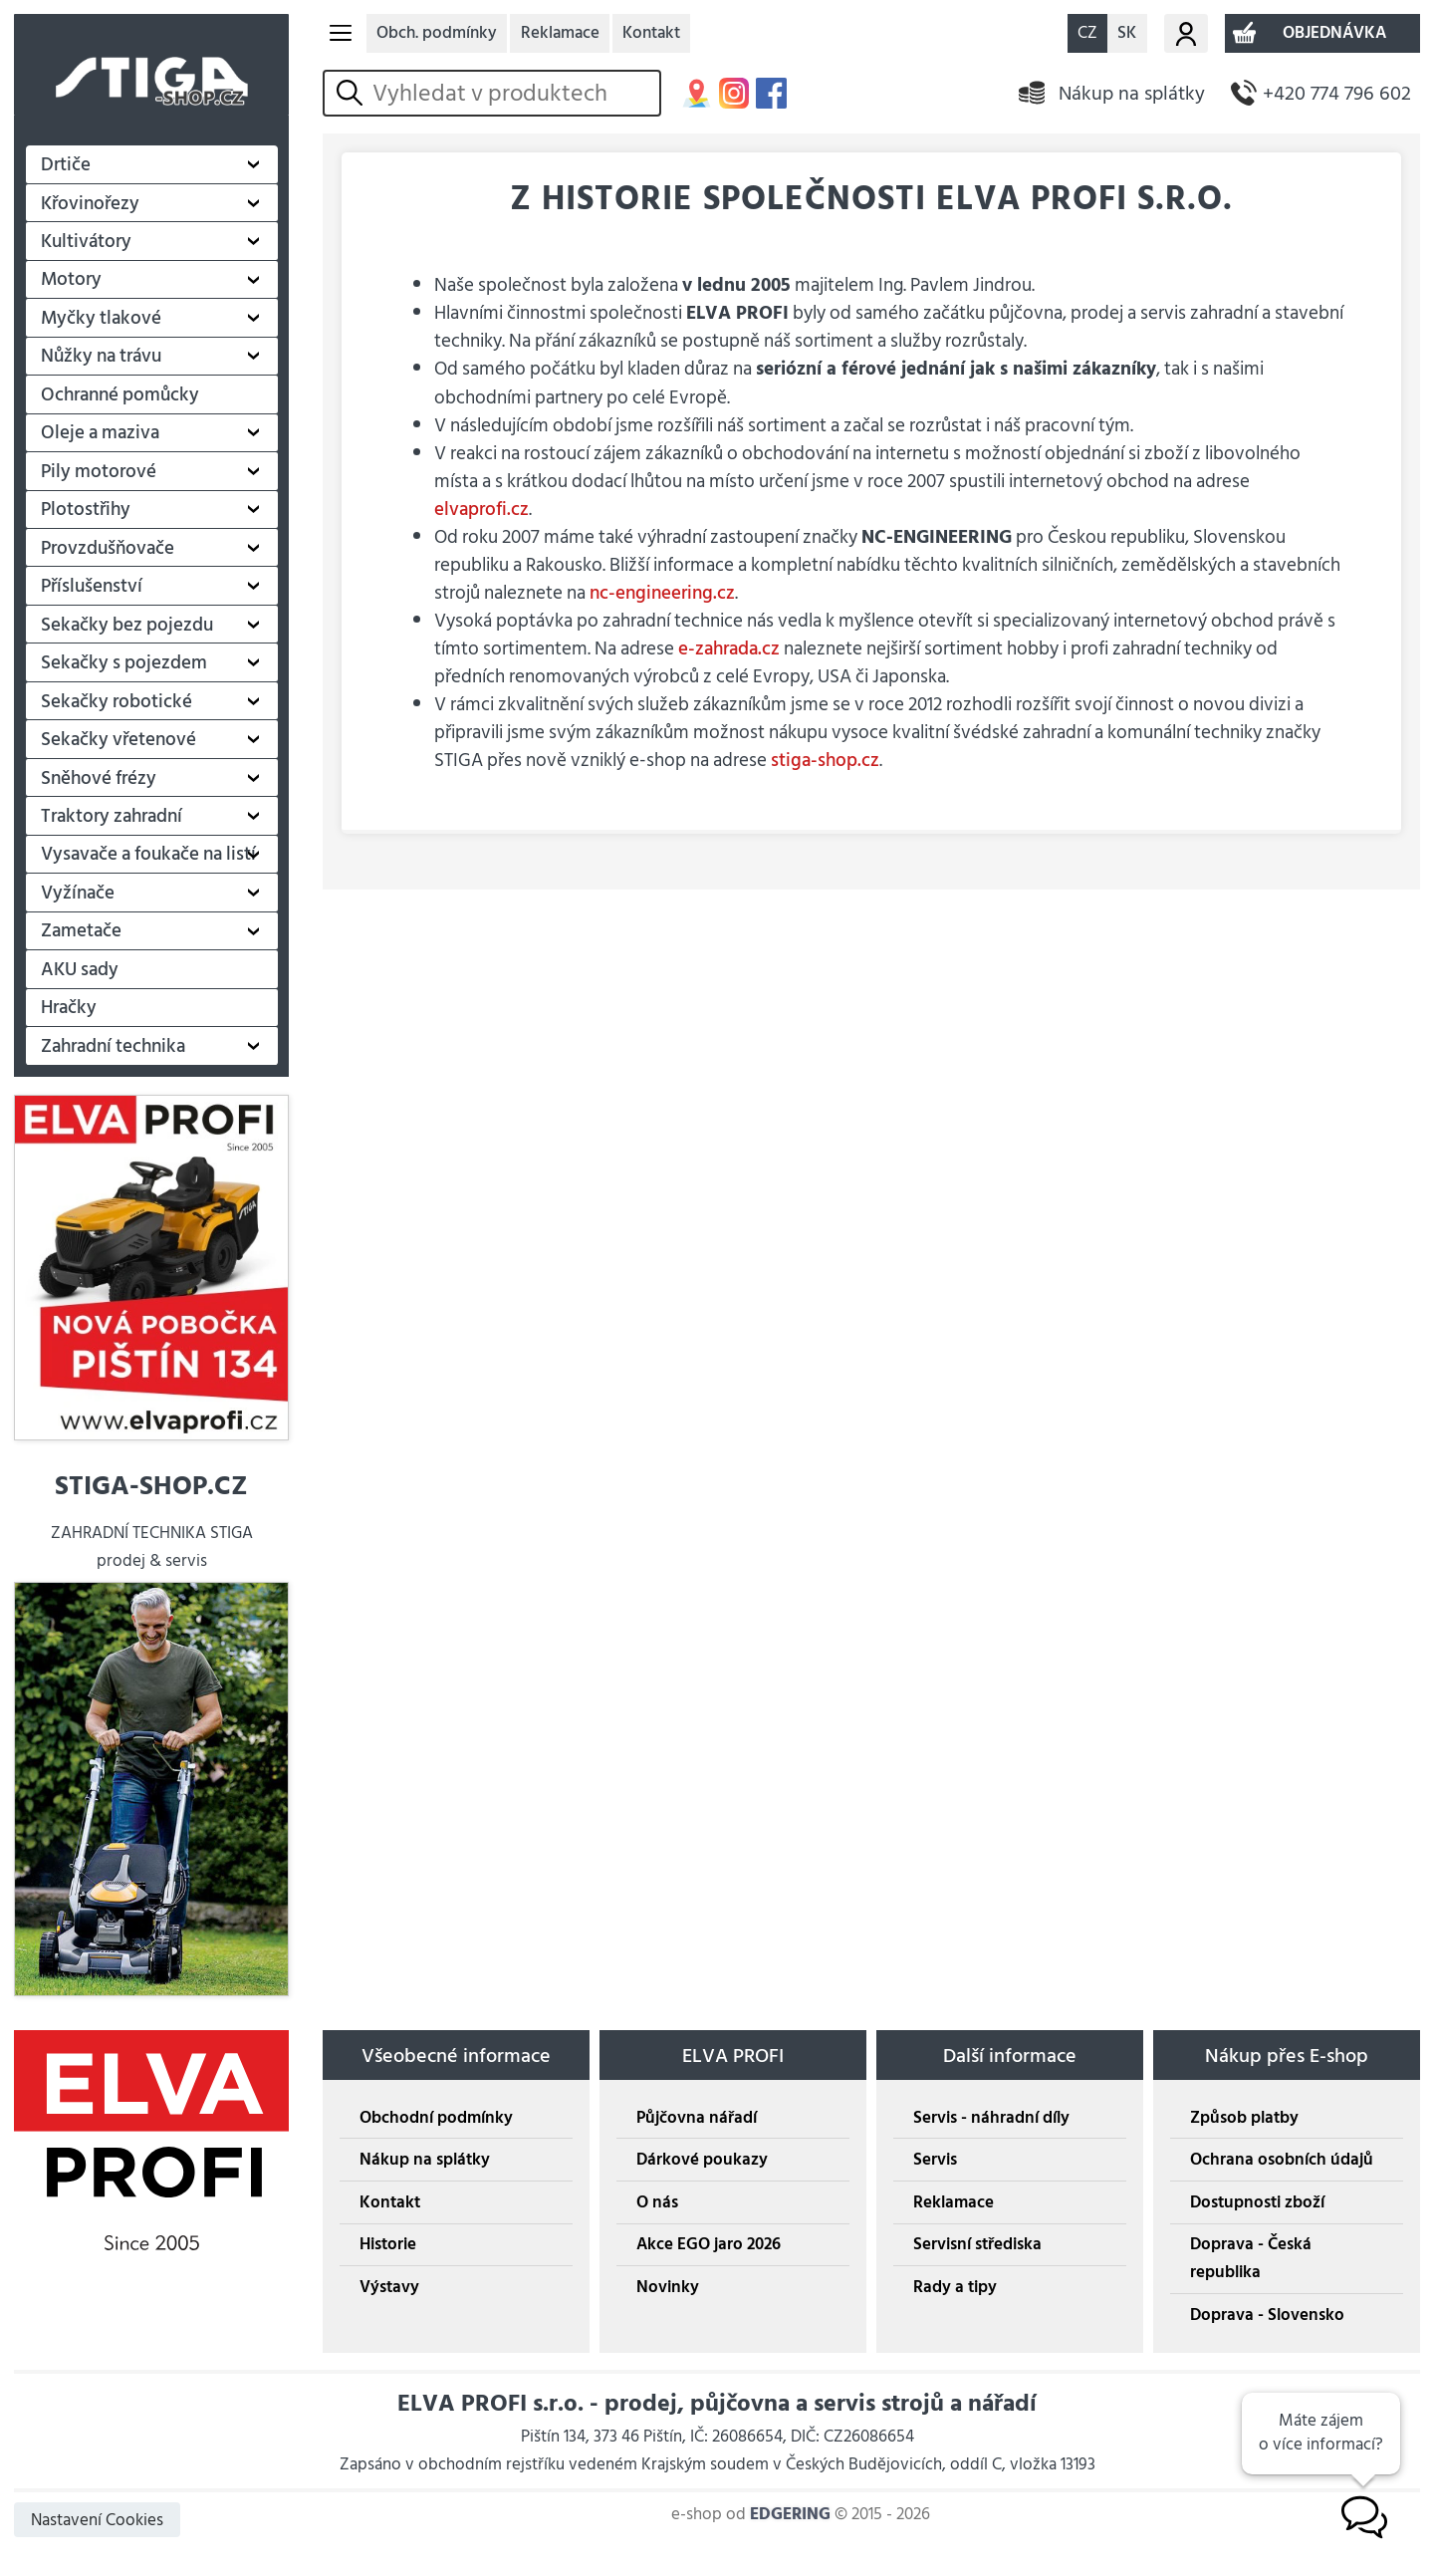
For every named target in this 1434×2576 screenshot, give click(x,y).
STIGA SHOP (151, 65)
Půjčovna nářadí (696, 2118)
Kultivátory (86, 241)
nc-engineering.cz (662, 593)
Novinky (667, 2287)
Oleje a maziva (100, 432)
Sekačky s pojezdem (124, 662)
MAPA (696, 93)
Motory (71, 279)
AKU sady (80, 969)
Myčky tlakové (101, 318)
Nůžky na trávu (101, 356)
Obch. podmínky (436, 33)
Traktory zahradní (111, 816)
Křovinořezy (90, 203)
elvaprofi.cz (481, 509)
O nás (657, 2202)
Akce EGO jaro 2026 (708, 2244)
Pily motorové (98, 471)
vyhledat (353, 93)
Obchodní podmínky (436, 2118)
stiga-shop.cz (825, 760)
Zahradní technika (113, 1046)
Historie (387, 2244)
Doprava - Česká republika (1251, 2258)
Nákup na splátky (1132, 93)
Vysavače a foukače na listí (148, 854)
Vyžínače (78, 892)
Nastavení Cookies (97, 2520)
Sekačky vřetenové (118, 739)
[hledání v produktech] (512, 94)
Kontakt (651, 33)
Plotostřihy (85, 509)
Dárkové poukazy (702, 2160)
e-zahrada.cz (729, 648)
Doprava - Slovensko (1267, 2315)
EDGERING (790, 2514)
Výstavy (389, 2287)
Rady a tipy (955, 2287)
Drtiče (66, 164)
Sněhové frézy (98, 778)
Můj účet (1186, 33)
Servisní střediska (977, 2244)
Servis (935, 2160)
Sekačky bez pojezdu (127, 625)
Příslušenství (91, 586)
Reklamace (560, 33)
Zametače (81, 930)
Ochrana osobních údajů (1281, 2160)
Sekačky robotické (116, 701)
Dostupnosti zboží (1257, 2202)
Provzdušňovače (107, 548)
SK (1126, 33)
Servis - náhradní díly (991, 2118)
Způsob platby (1244, 2118)
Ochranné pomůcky (120, 394)
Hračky (69, 1007)
